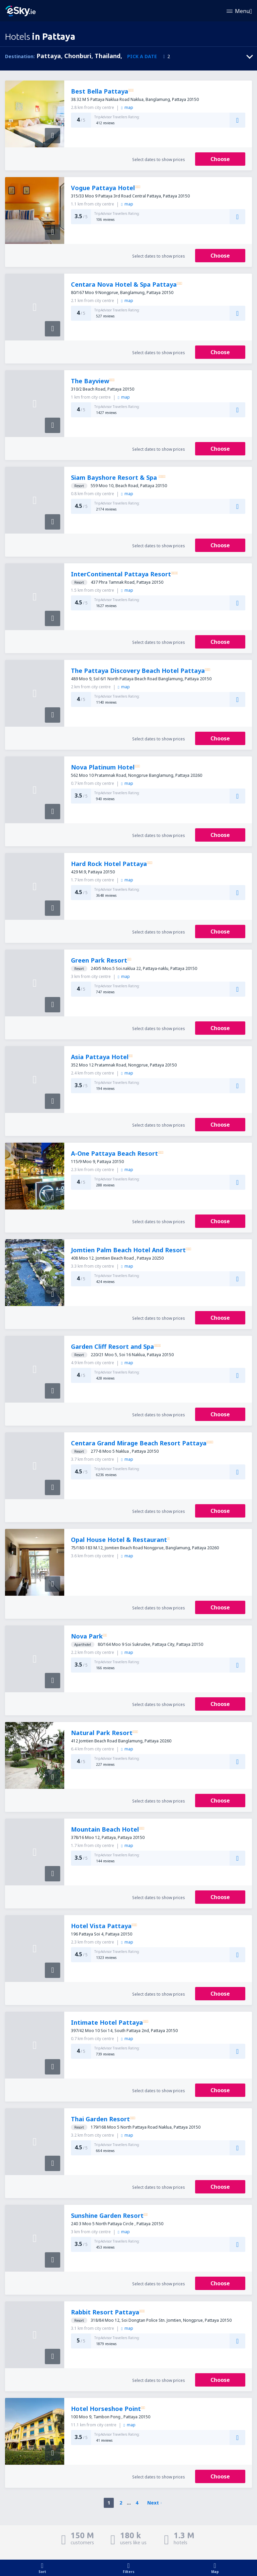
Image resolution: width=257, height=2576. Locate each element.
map (127, 107)
